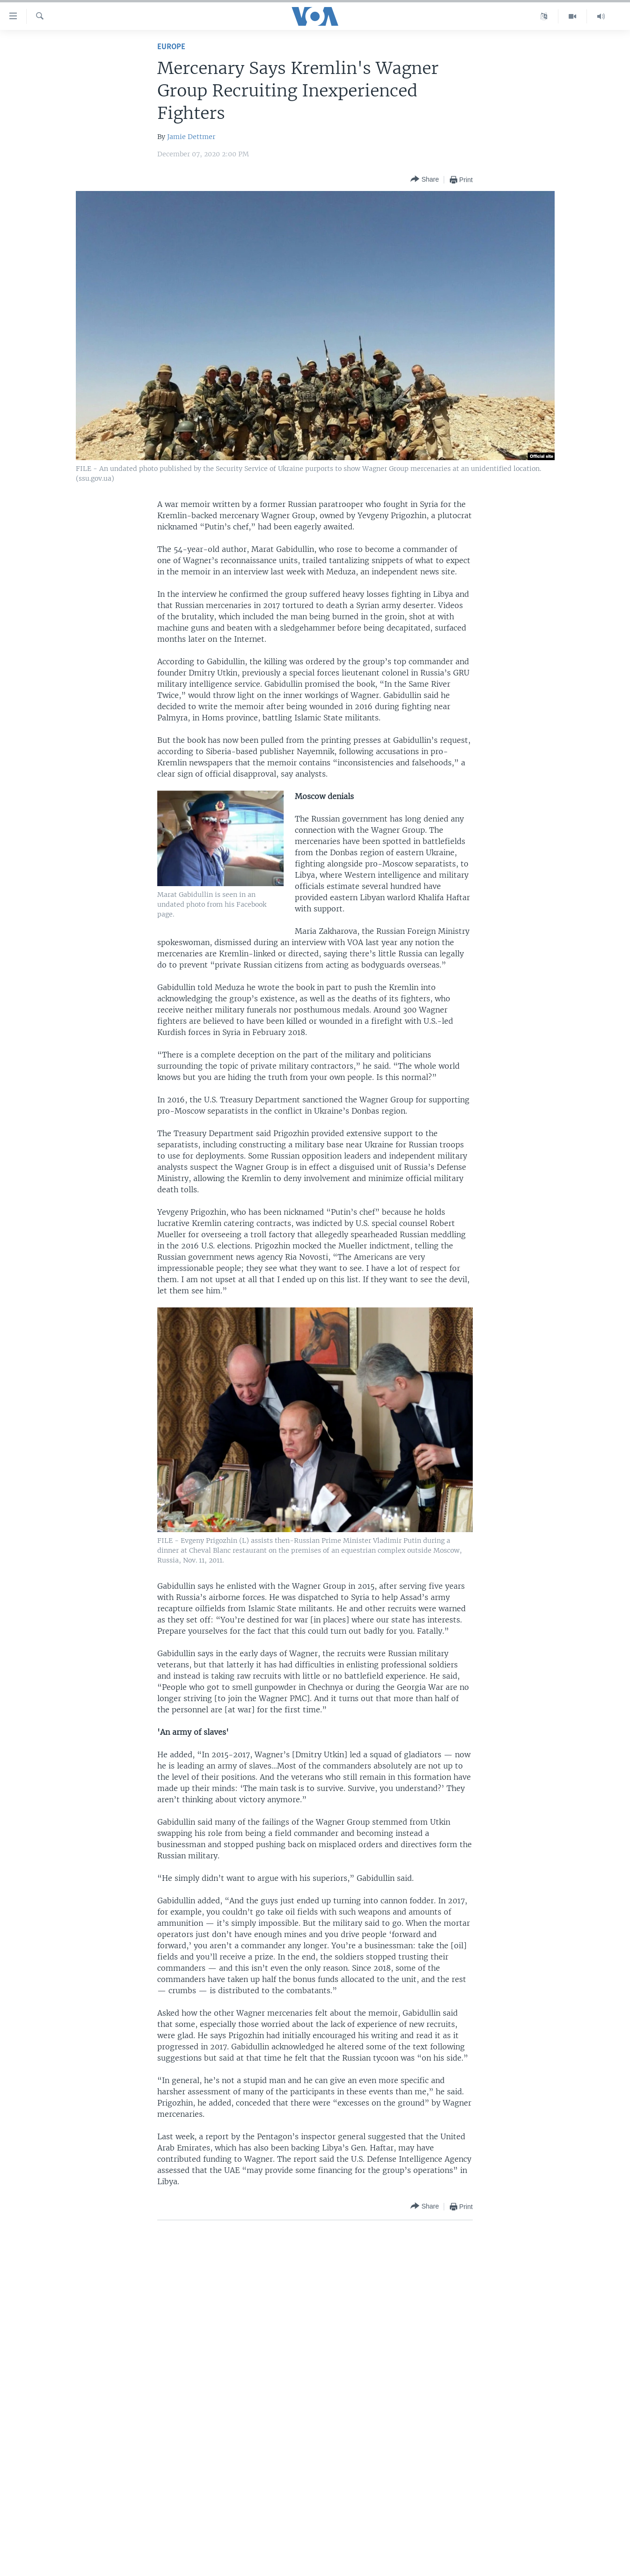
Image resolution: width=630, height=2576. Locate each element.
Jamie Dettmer (191, 136)
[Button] (424, 179)
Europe (171, 47)
